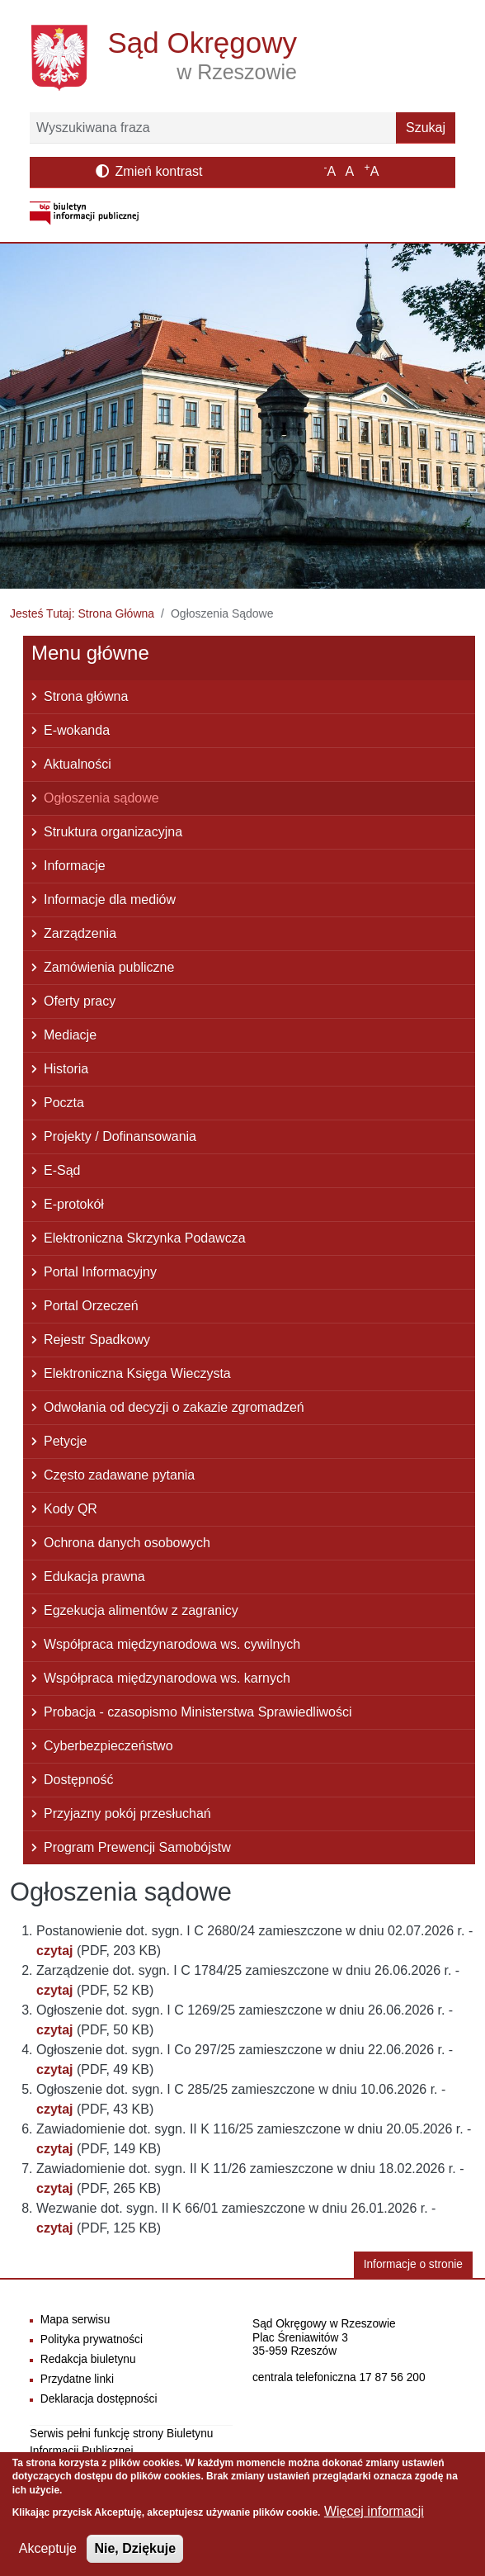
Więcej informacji (374, 2521)
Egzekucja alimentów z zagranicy (141, 1610)
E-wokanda (77, 730)
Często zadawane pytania (119, 1475)
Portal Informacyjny (100, 1272)
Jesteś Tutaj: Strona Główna (82, 613)
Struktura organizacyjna (113, 832)
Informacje (75, 866)
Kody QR (70, 1509)
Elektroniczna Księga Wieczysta (137, 1373)
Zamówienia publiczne (109, 967)
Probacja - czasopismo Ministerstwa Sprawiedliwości (197, 1712)
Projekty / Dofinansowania (120, 1136)
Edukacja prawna (94, 1577)
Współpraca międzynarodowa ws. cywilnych (172, 1644)
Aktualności (77, 764)
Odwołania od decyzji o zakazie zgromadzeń (174, 1407)
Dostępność (79, 1780)
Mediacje (70, 1035)
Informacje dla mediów (110, 900)
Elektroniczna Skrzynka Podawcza (145, 1238)
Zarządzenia (80, 933)
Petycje (65, 1441)
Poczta (64, 1103)
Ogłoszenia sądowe (101, 798)
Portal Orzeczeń (91, 1306)
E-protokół (74, 1204)
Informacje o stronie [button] (413, 2264)
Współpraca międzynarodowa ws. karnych (167, 1678)
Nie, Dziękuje (135, 2558)
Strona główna (86, 696)
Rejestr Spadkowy (97, 1340)
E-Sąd (62, 1170)
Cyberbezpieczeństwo (108, 1746)
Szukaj (425, 128)
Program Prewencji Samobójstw (137, 1847)
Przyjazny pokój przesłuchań (127, 1814)
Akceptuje (48, 2558)
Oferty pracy (79, 1001)
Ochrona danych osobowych (127, 1543)
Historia (66, 1069)
